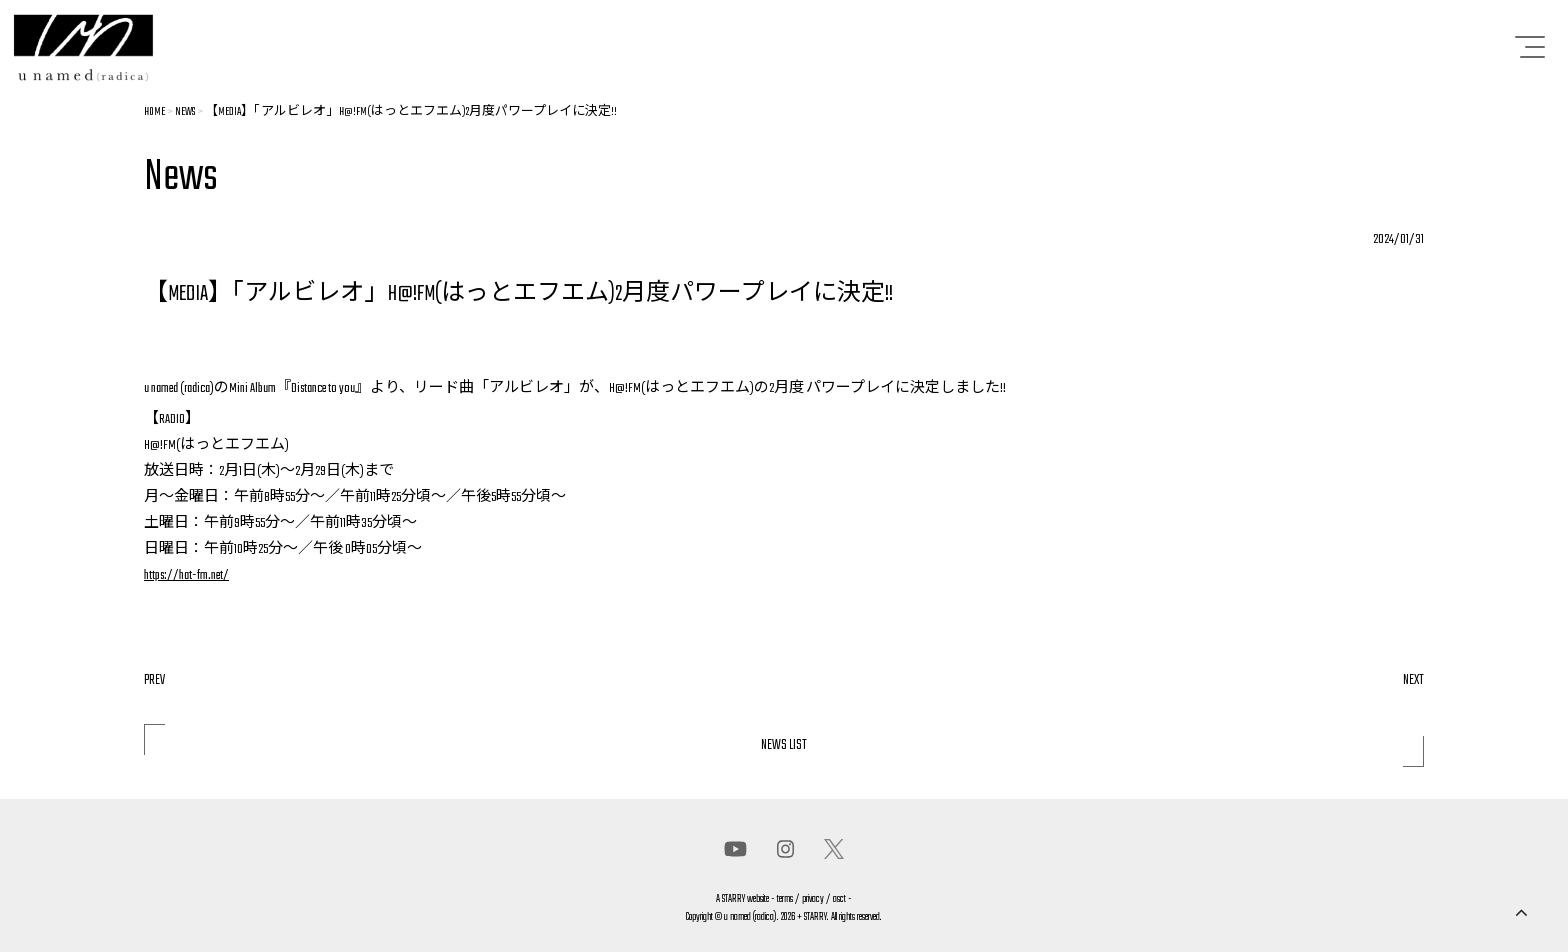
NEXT (1413, 680)
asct (839, 899)
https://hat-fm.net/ (186, 575)
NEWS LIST (784, 745)
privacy (813, 899)
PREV (154, 680)
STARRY (733, 899)
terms (785, 899)
